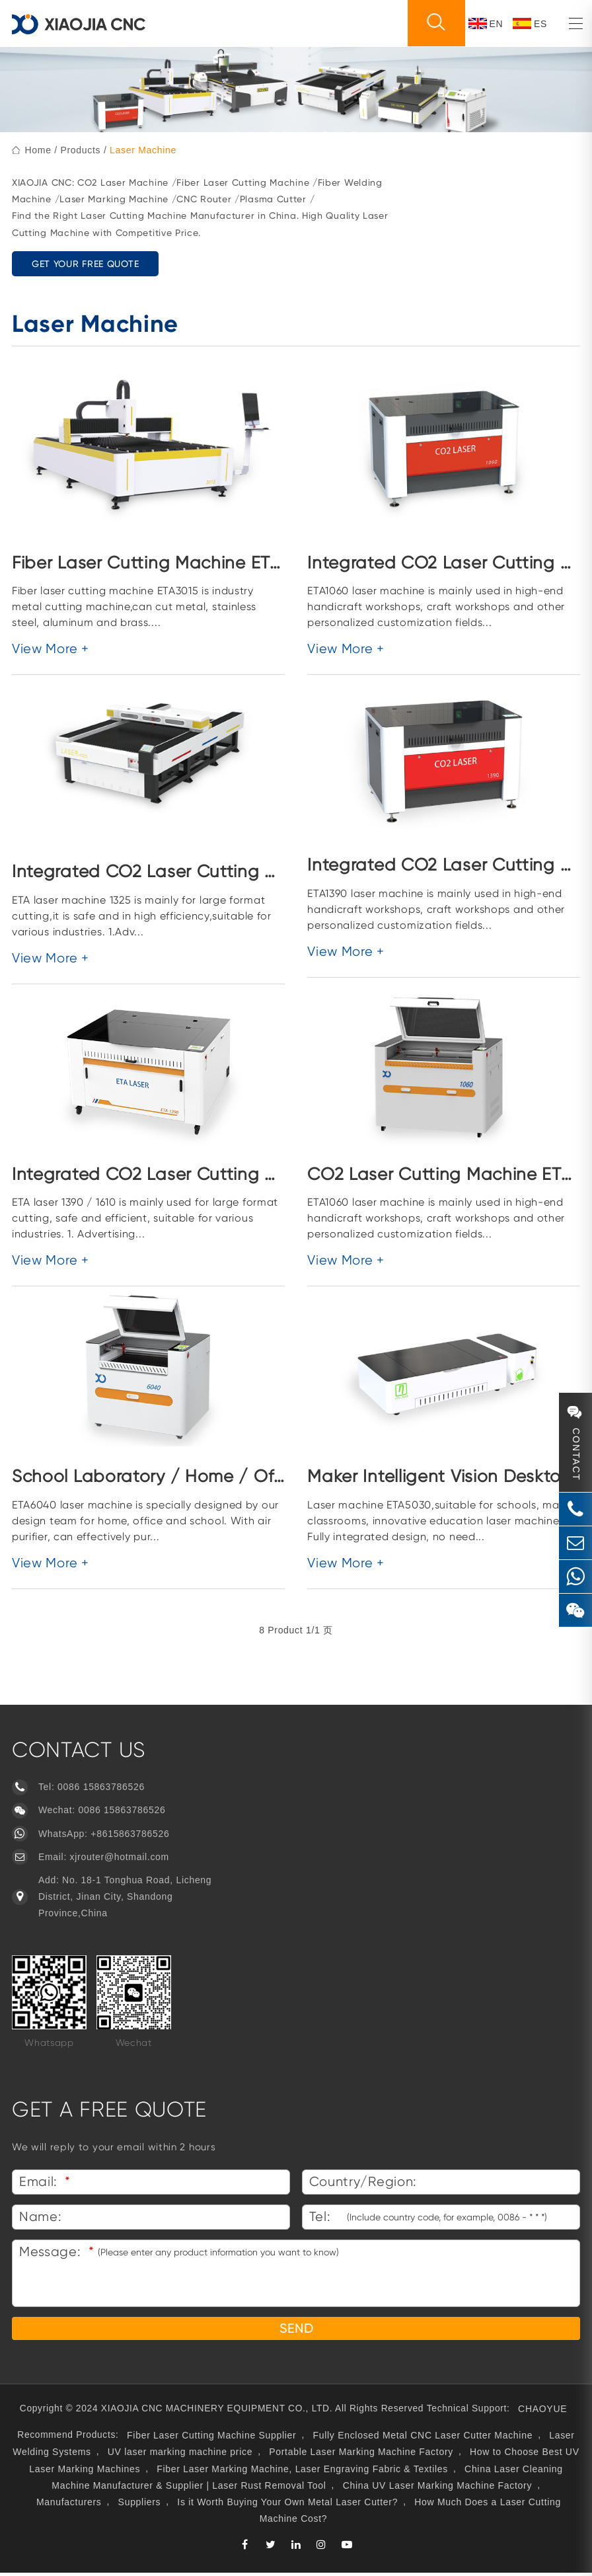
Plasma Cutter (273, 199)
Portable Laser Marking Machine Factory (361, 2455)
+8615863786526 (130, 1833)
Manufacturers (69, 2504)
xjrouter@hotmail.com (119, 1857)
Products (80, 150)
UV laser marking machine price (180, 2455)
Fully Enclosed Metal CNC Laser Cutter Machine (424, 2438)
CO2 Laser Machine (122, 182)
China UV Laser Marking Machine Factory (437, 2488)
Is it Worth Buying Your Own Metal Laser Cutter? (287, 2504)
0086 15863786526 (101, 1786)
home (38, 150)
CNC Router (203, 199)
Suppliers (139, 2504)
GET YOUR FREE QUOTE (85, 263)
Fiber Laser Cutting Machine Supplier (212, 2438)
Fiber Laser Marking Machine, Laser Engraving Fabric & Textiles (302, 2471)
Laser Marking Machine (113, 199)
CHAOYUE (546, 2411)
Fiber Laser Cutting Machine (242, 182)
